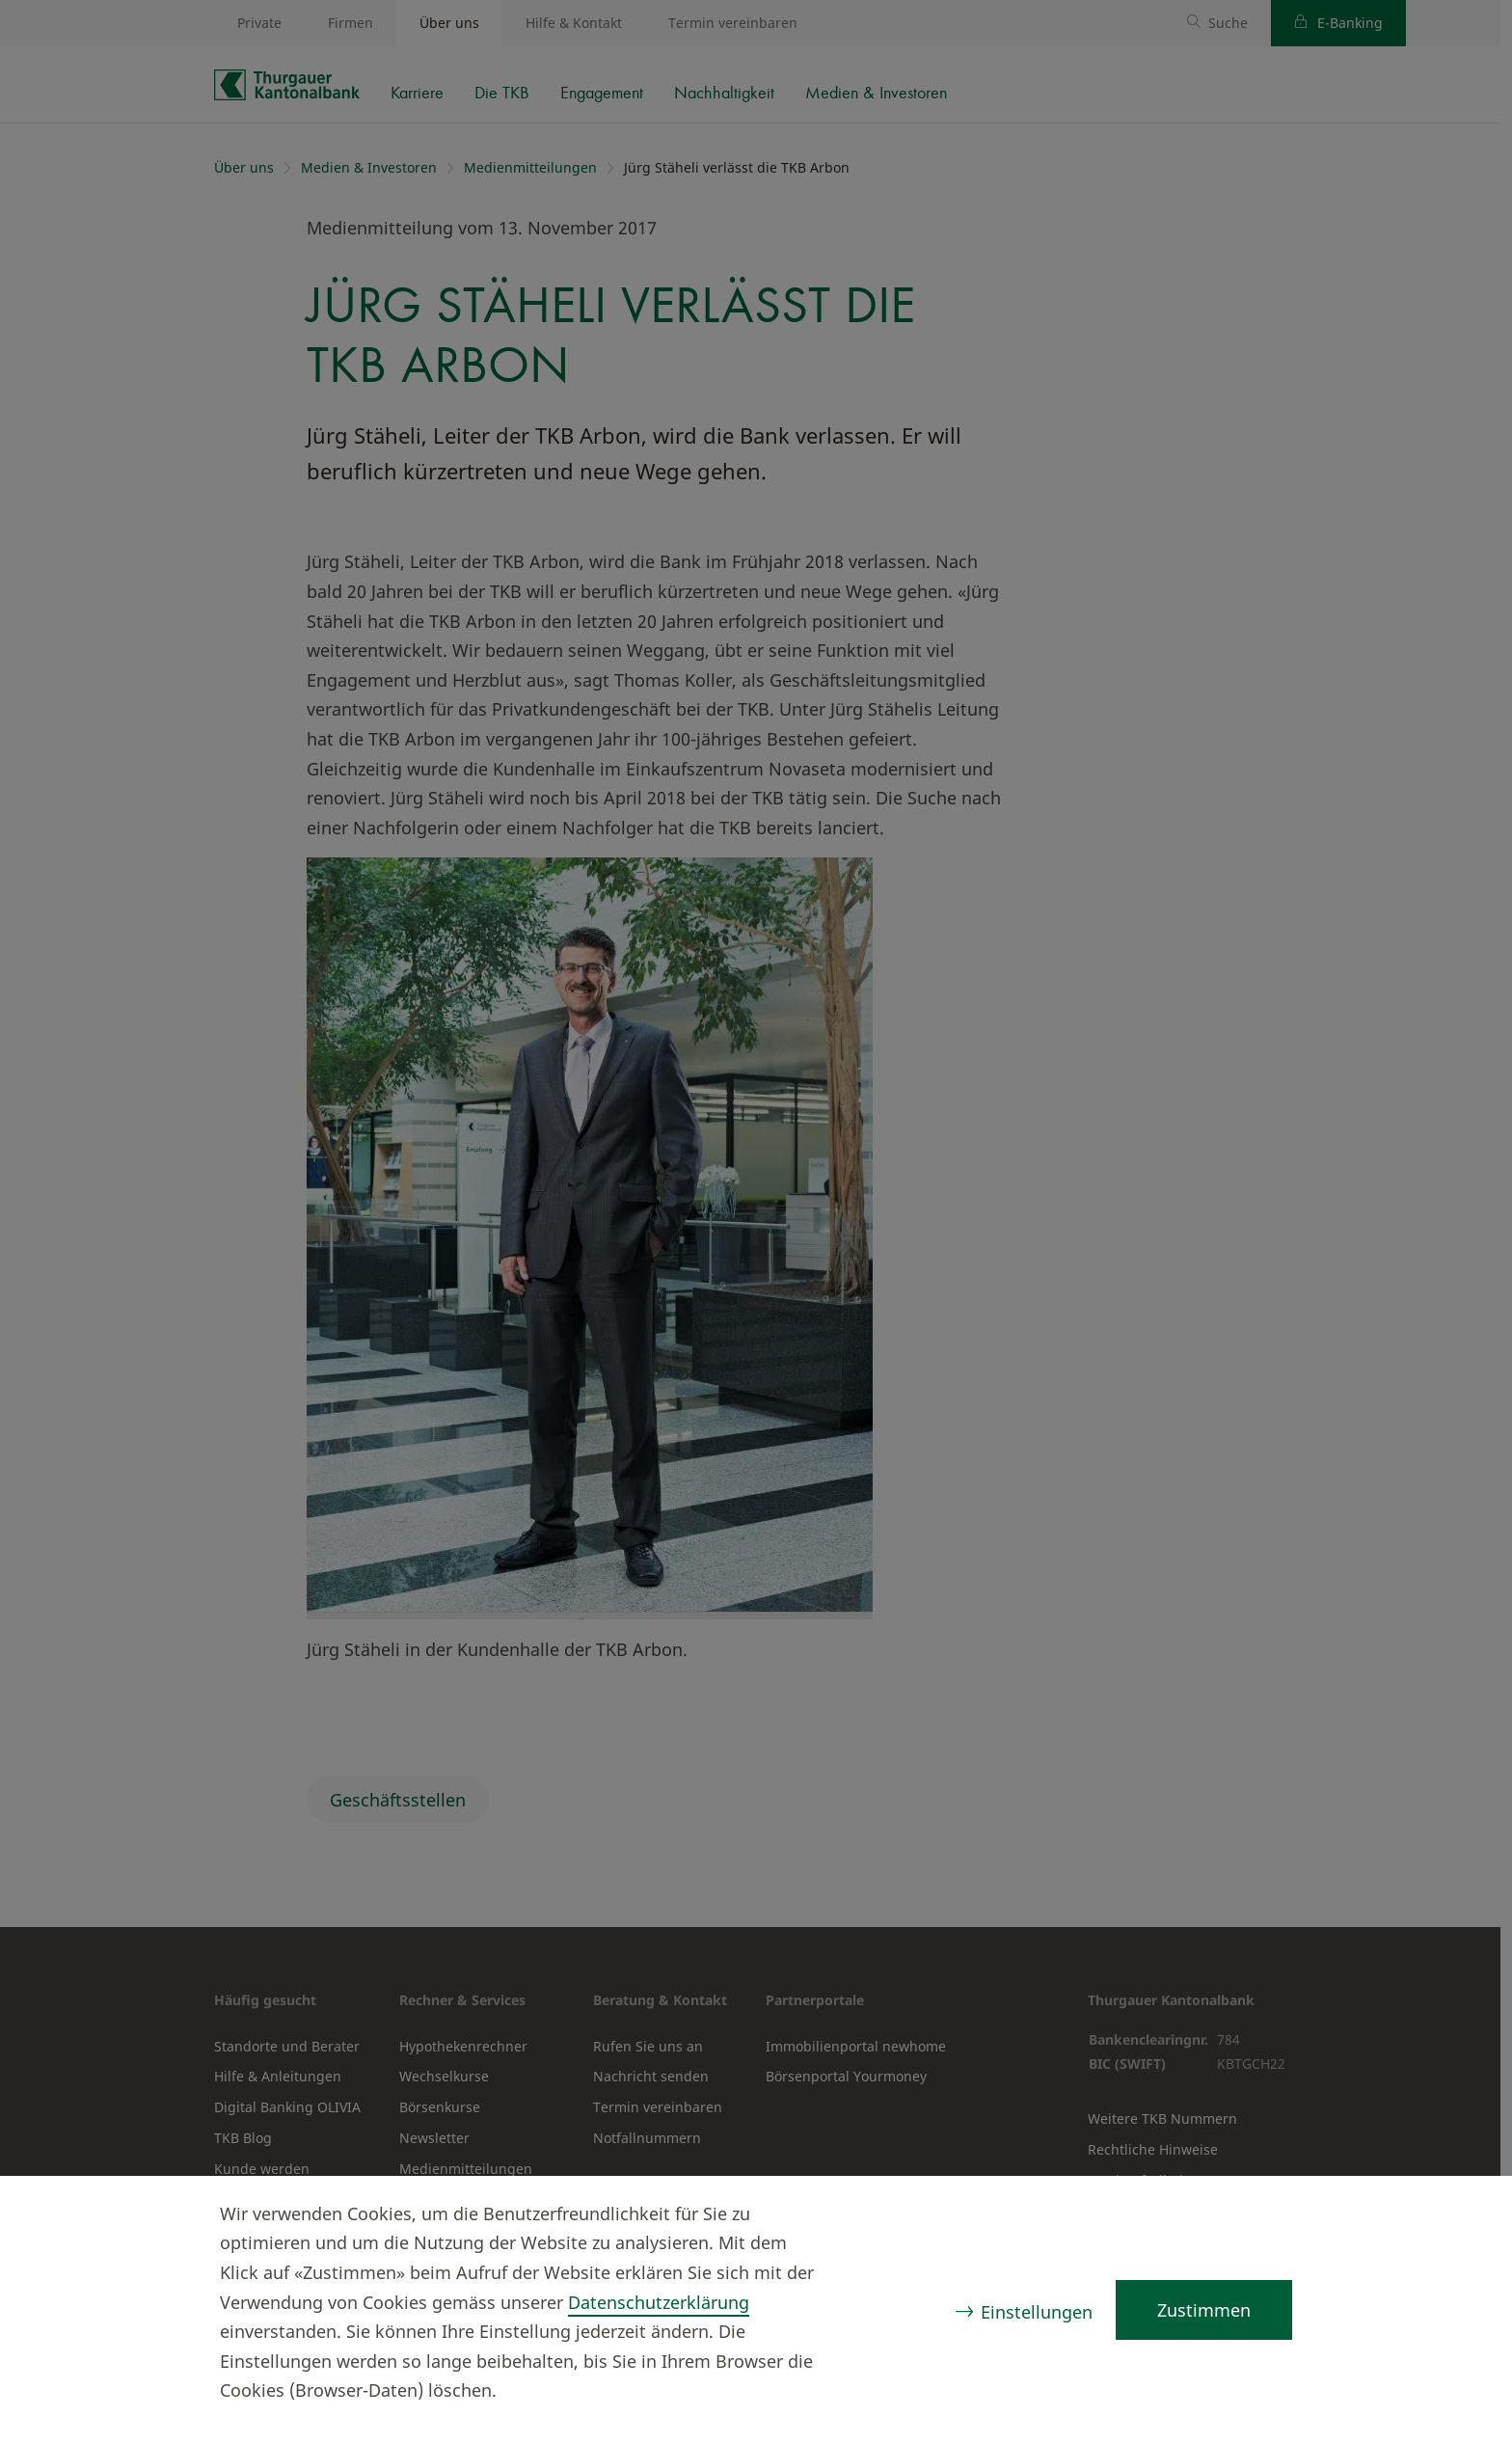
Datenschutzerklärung (658, 2302)
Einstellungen (1037, 2311)
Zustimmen (1204, 2310)
